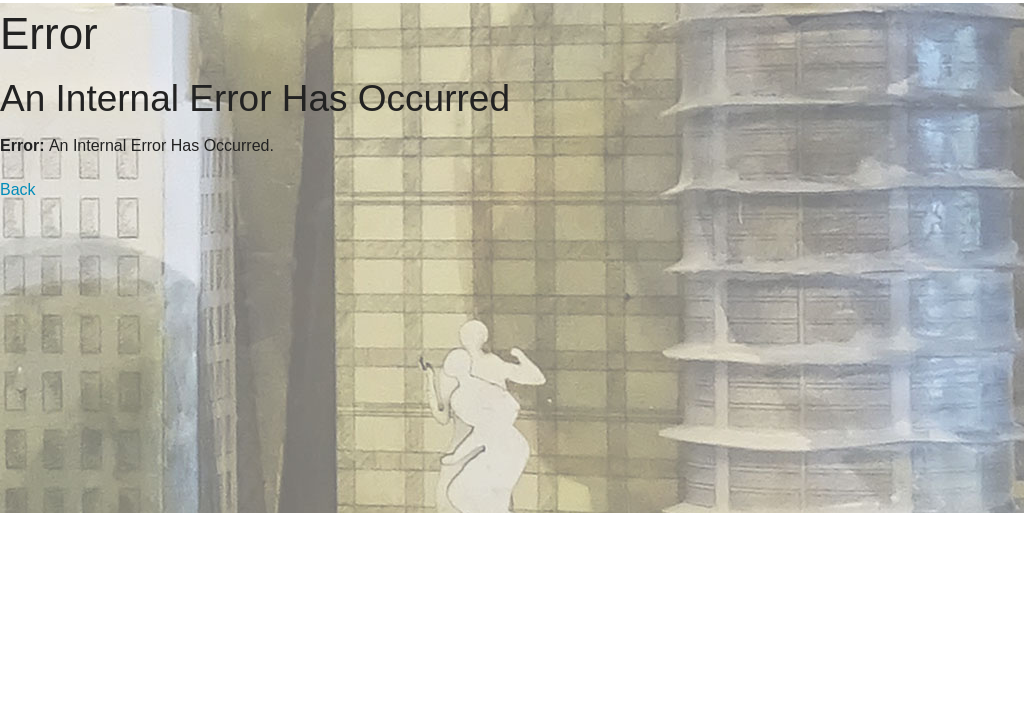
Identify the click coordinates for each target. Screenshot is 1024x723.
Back (18, 189)
